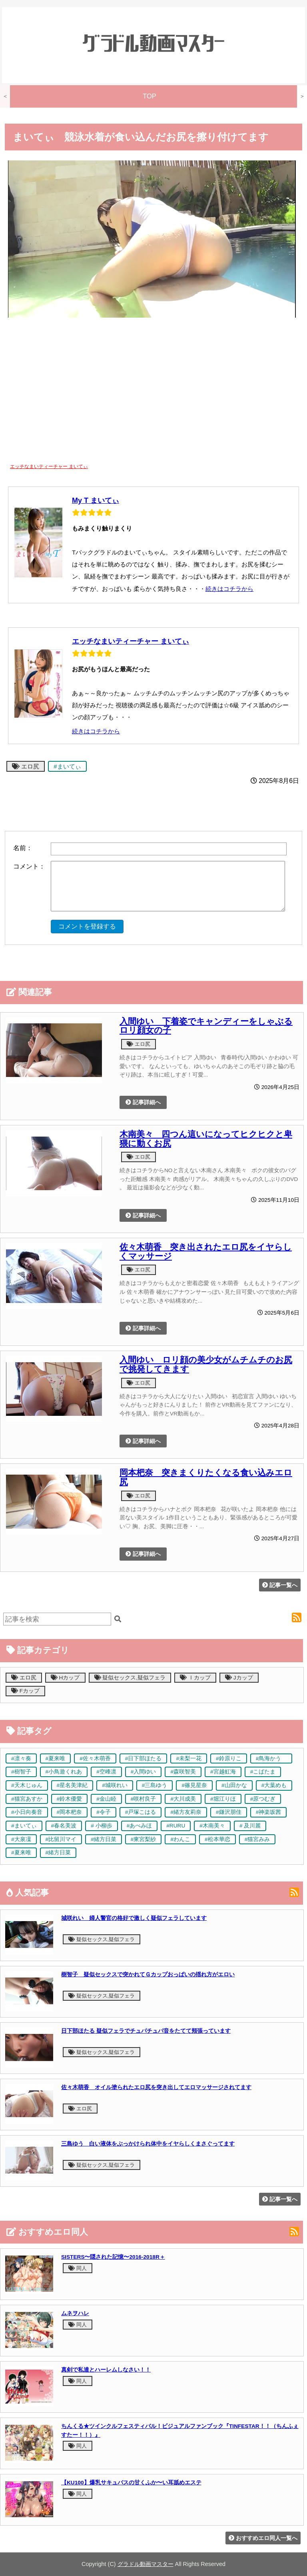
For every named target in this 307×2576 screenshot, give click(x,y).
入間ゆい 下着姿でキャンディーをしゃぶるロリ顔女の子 (206, 1026)
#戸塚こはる (140, 1812)
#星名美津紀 (72, 1785)
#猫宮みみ (257, 1839)
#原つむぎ (263, 1799)
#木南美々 (212, 1826)
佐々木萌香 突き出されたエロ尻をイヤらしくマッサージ (206, 1251)
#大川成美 (183, 1799)
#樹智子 (21, 1772)
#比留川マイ (61, 1839)
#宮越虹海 (223, 1772)
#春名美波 (64, 1826)
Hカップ (65, 1678)
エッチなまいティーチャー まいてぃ (130, 641)
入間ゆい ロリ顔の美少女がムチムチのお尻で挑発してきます (206, 1364)
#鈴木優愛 (69, 1799)
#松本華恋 (217, 1839)
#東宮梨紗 (143, 1839)
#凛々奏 (21, 1758)
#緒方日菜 (103, 1839)
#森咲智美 (183, 1772)
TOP (149, 96)
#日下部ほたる (143, 1758)
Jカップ (239, 1678)
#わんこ (180, 1839)
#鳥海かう (271, 1758)
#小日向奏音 (26, 1812)
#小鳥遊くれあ (64, 1772)
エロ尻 (25, 766)
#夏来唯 (56, 1758)
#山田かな (234, 1785)
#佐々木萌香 (95, 1758)
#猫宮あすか (26, 1799)
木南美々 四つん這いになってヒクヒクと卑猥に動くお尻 (206, 1138)
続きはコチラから (229, 588)
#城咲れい (115, 1785)
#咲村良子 (143, 1799)
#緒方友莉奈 (185, 1812)
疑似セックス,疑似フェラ (130, 1678)
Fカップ (25, 1691)
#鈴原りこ (228, 1758)
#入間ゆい (143, 1772)
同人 (77, 2268)
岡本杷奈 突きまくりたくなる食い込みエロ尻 (206, 1477)
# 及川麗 (250, 1826)
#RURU (175, 1826)
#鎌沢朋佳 (228, 1812)
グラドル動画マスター (145, 2564)
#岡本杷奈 (69, 1812)
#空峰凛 (106, 1772)
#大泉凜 (21, 1839)
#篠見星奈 (194, 1785)
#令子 (103, 1812)
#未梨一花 (188, 1758)
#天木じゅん (26, 1785)
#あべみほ (139, 1826)
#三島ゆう (154, 1785)
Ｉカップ (195, 1678)
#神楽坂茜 (268, 1812)
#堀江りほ (223, 1799)
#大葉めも (274, 1785)
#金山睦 (106, 1799)
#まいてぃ (67, 766)
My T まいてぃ (95, 500)
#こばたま (263, 1772)
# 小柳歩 (101, 1826)
